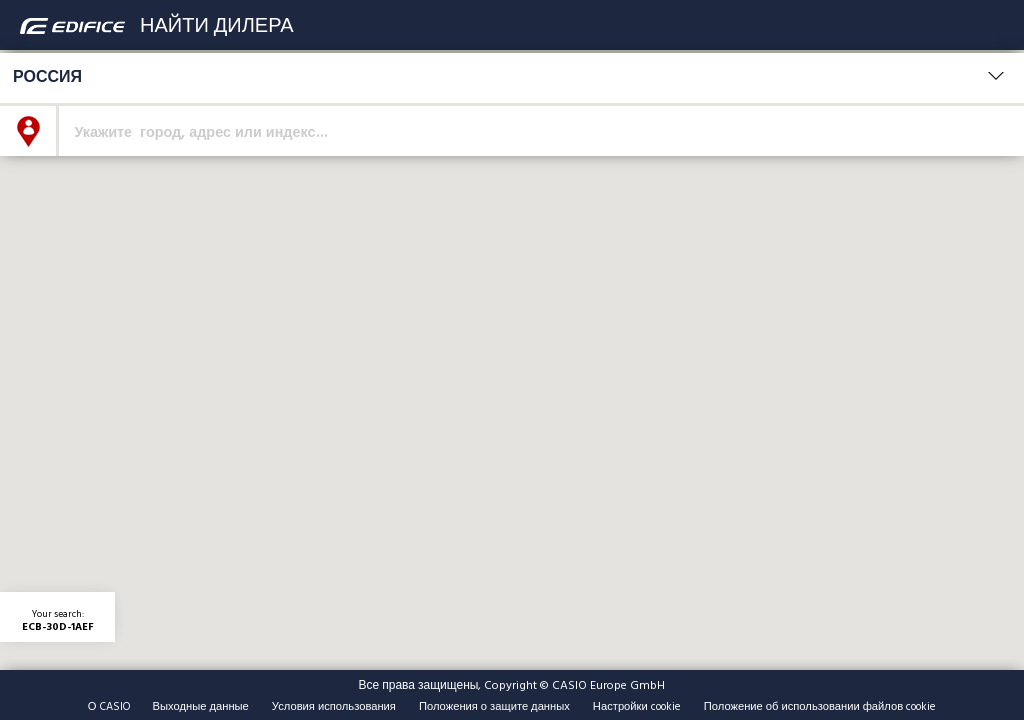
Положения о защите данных (494, 706)
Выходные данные (201, 706)
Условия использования (334, 706)
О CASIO (109, 706)
